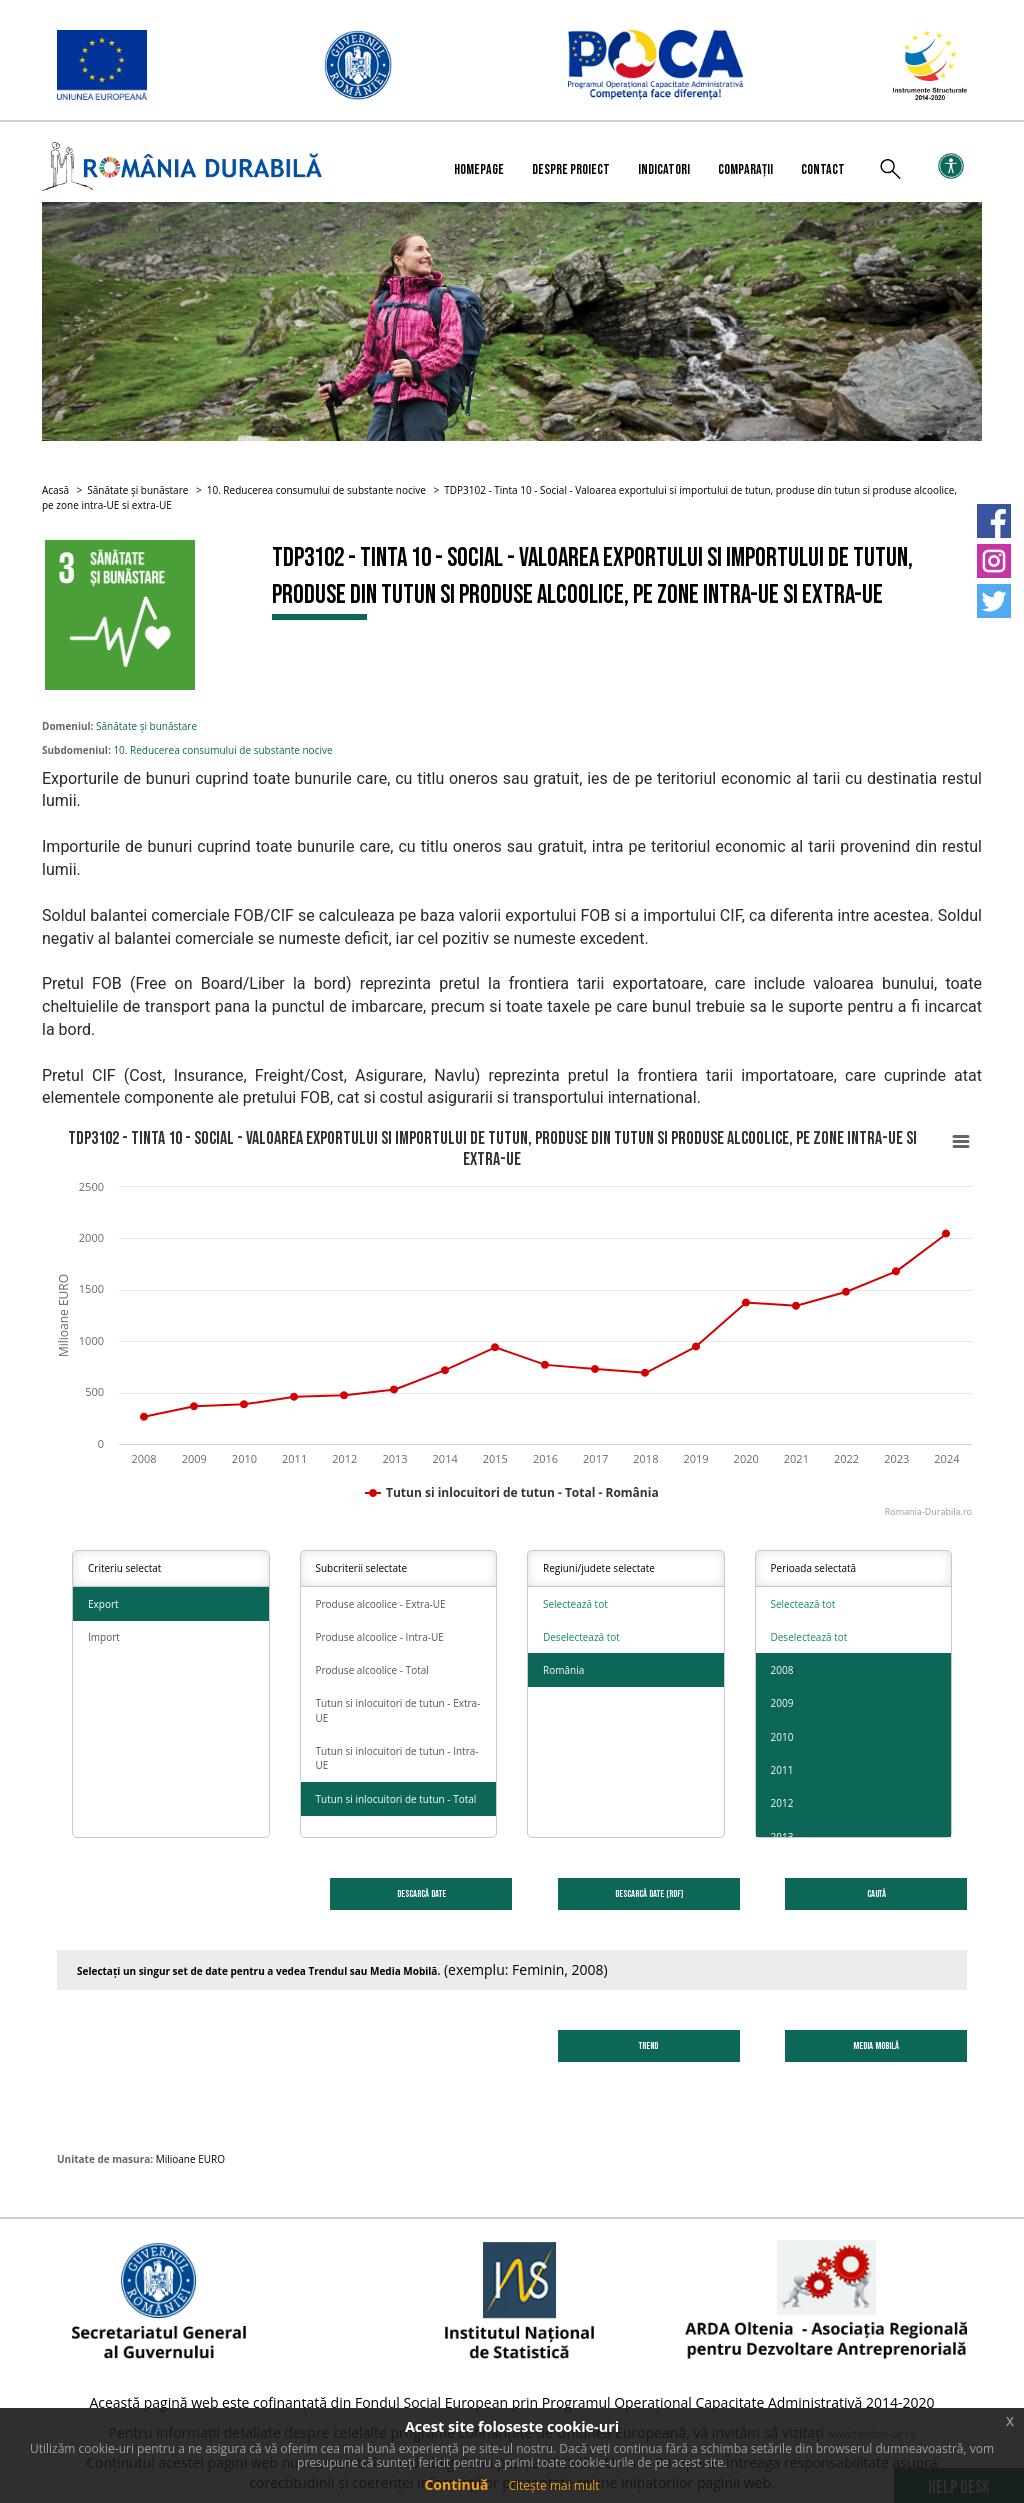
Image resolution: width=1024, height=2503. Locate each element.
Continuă (456, 2484)
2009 (782, 1703)
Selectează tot (575, 1604)
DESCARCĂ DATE (421, 1894)
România (563, 1670)
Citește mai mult (553, 2485)
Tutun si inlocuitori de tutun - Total (396, 1799)
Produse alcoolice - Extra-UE (381, 1604)
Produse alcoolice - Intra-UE (380, 1637)
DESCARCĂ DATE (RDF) (649, 1894)
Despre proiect (571, 169)
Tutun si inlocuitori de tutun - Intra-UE (397, 1758)
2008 (782, 1670)
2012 (782, 1803)
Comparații (745, 169)
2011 (782, 1770)
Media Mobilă (876, 2046)
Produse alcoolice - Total (372, 1670)
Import (104, 1637)
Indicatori (664, 169)
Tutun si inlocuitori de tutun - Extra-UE (398, 1710)
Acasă (55, 490)
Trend (648, 2046)
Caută (876, 1894)
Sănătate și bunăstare (137, 490)
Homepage (479, 169)
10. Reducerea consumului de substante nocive (316, 490)
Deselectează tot (581, 1637)
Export (103, 1604)
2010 (782, 1737)
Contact (823, 169)
